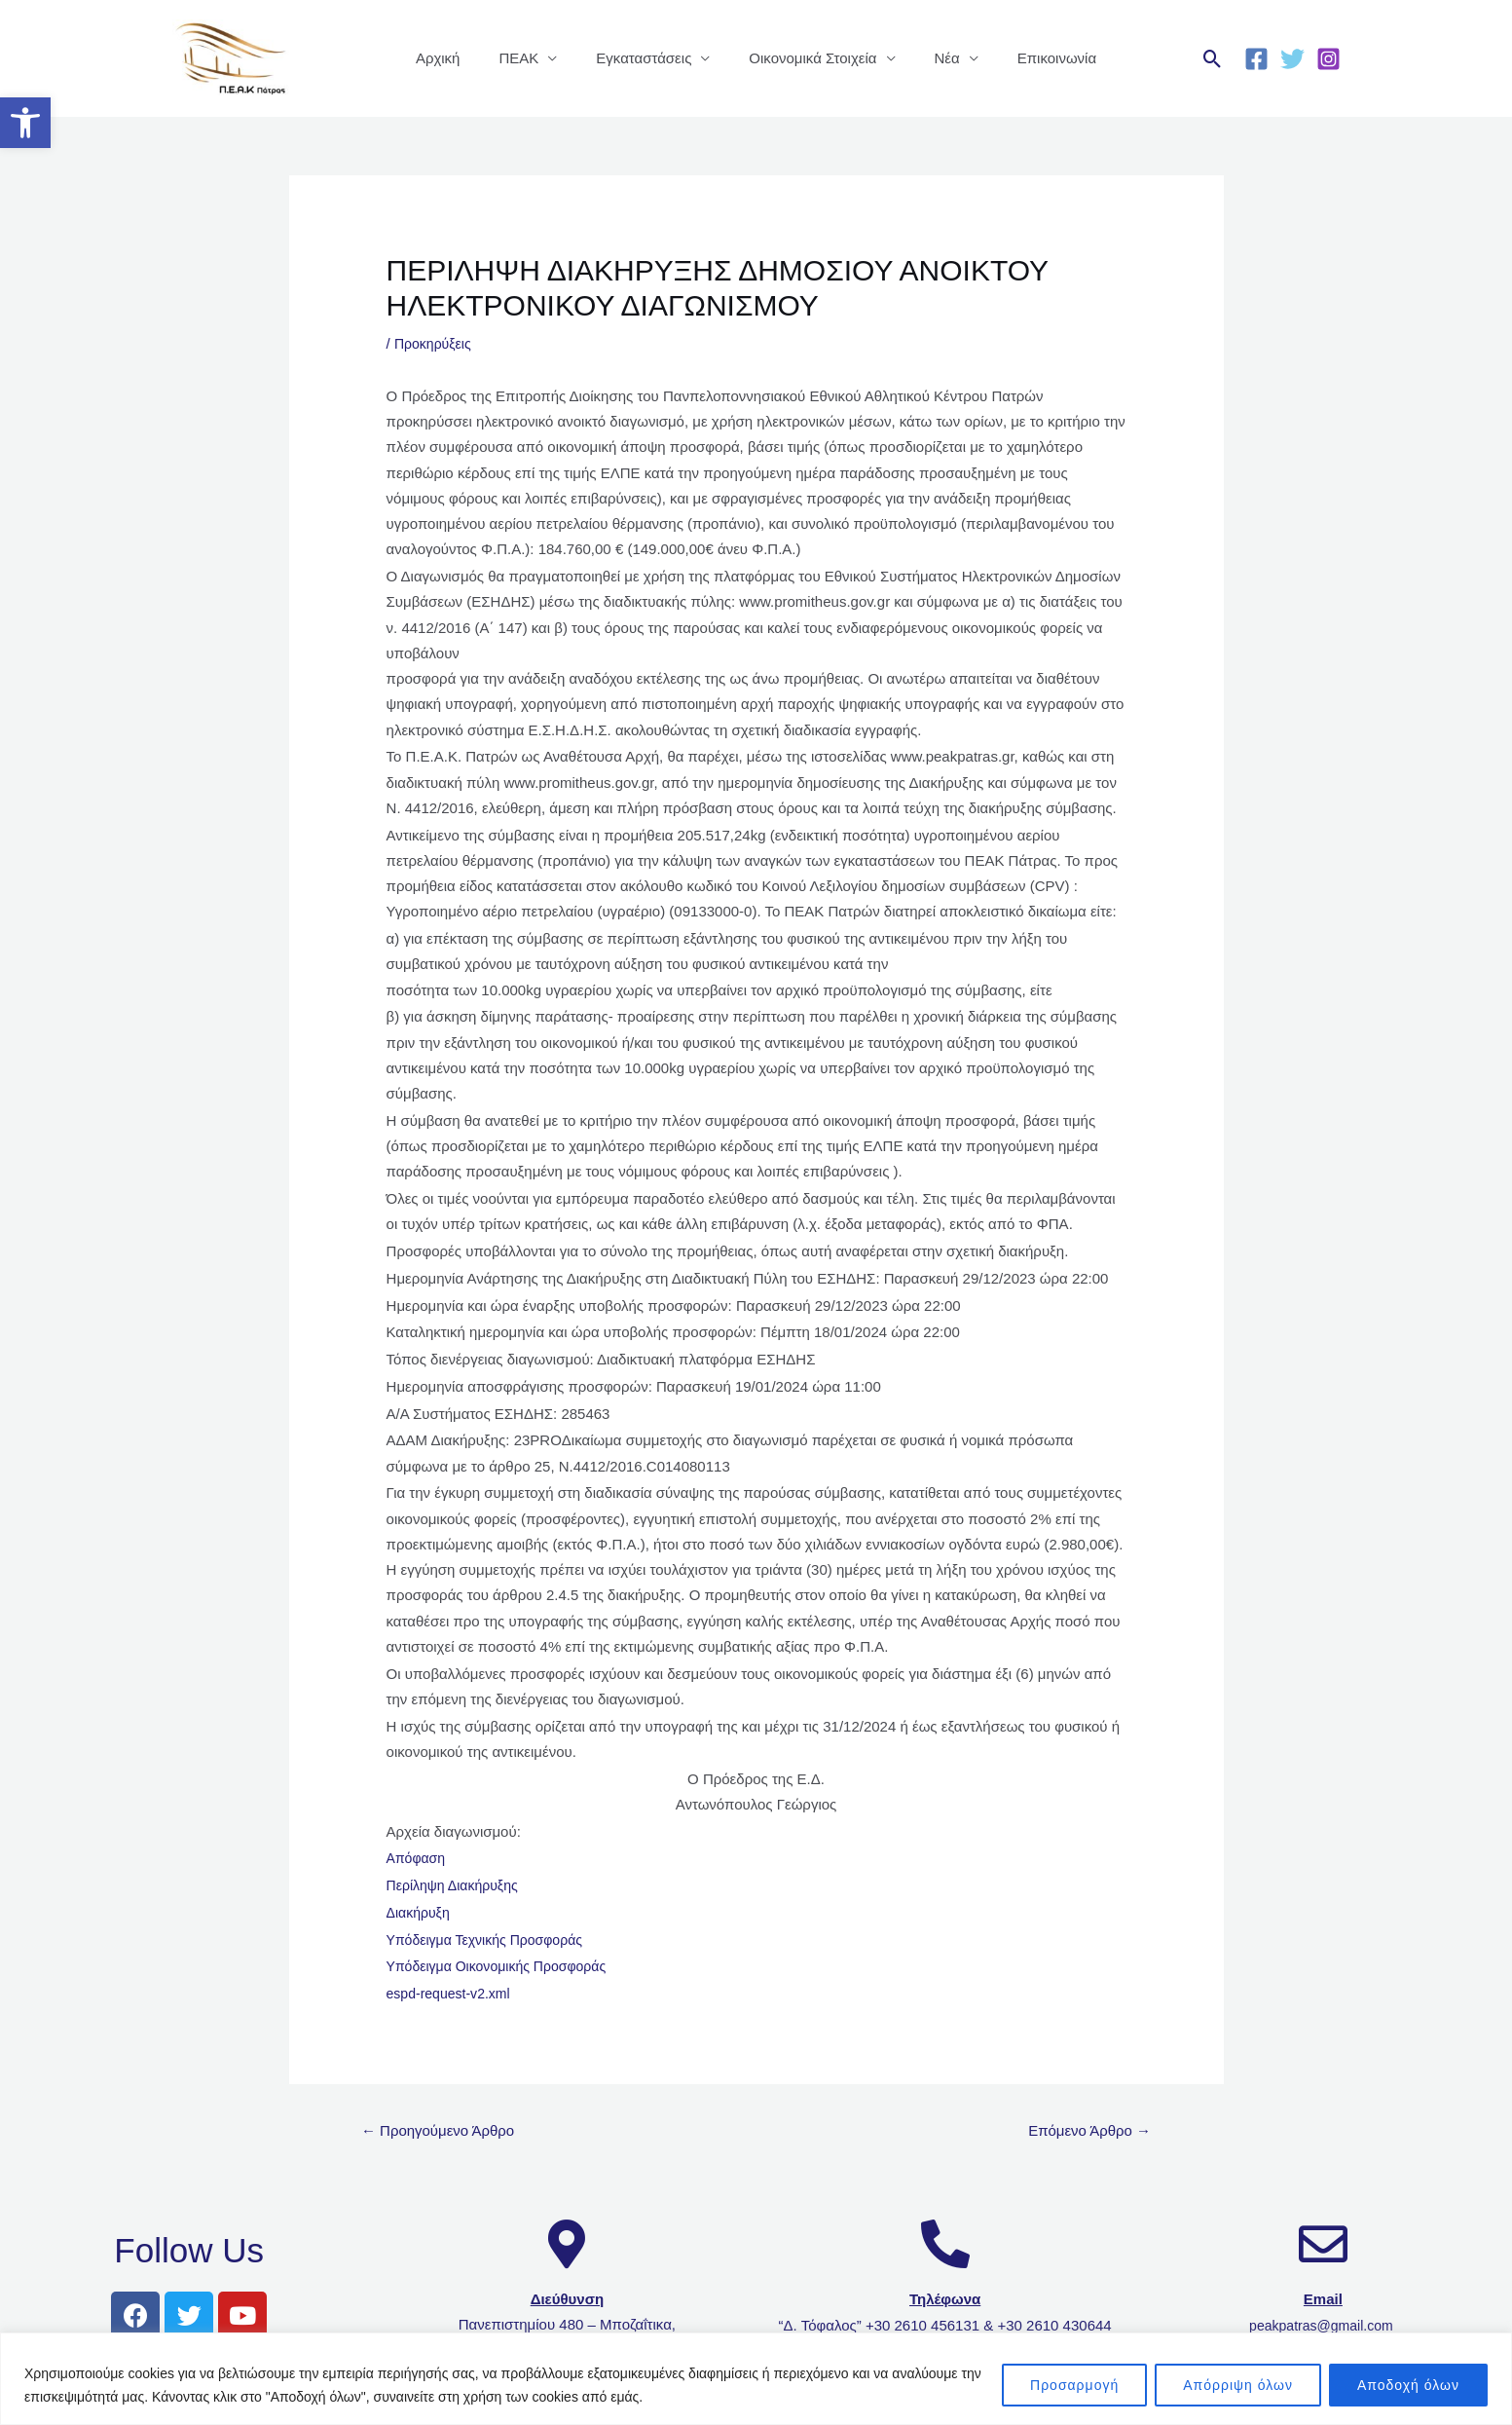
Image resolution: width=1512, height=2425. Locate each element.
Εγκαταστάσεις (648, 58)
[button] (25, 122)
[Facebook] (1256, 59)
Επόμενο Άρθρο (1083, 2131)
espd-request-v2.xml (453, 1993)
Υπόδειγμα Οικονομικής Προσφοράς (504, 1966)
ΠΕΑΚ (533, 58)
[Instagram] (1328, 59)
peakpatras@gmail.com (1323, 2328)
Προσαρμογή (1074, 2385)
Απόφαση (418, 1857)
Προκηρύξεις (435, 343)
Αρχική (462, 58)
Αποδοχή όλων (1408, 2385)
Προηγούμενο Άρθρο (444, 2131)
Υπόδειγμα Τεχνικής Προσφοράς (491, 1939)
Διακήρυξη (421, 1912)
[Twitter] (1292, 59)
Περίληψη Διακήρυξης (457, 1885)
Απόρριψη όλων (1238, 2385)
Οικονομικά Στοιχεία (807, 58)
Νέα (932, 58)
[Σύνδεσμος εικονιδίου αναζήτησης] (1212, 59)
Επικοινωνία (1032, 58)
